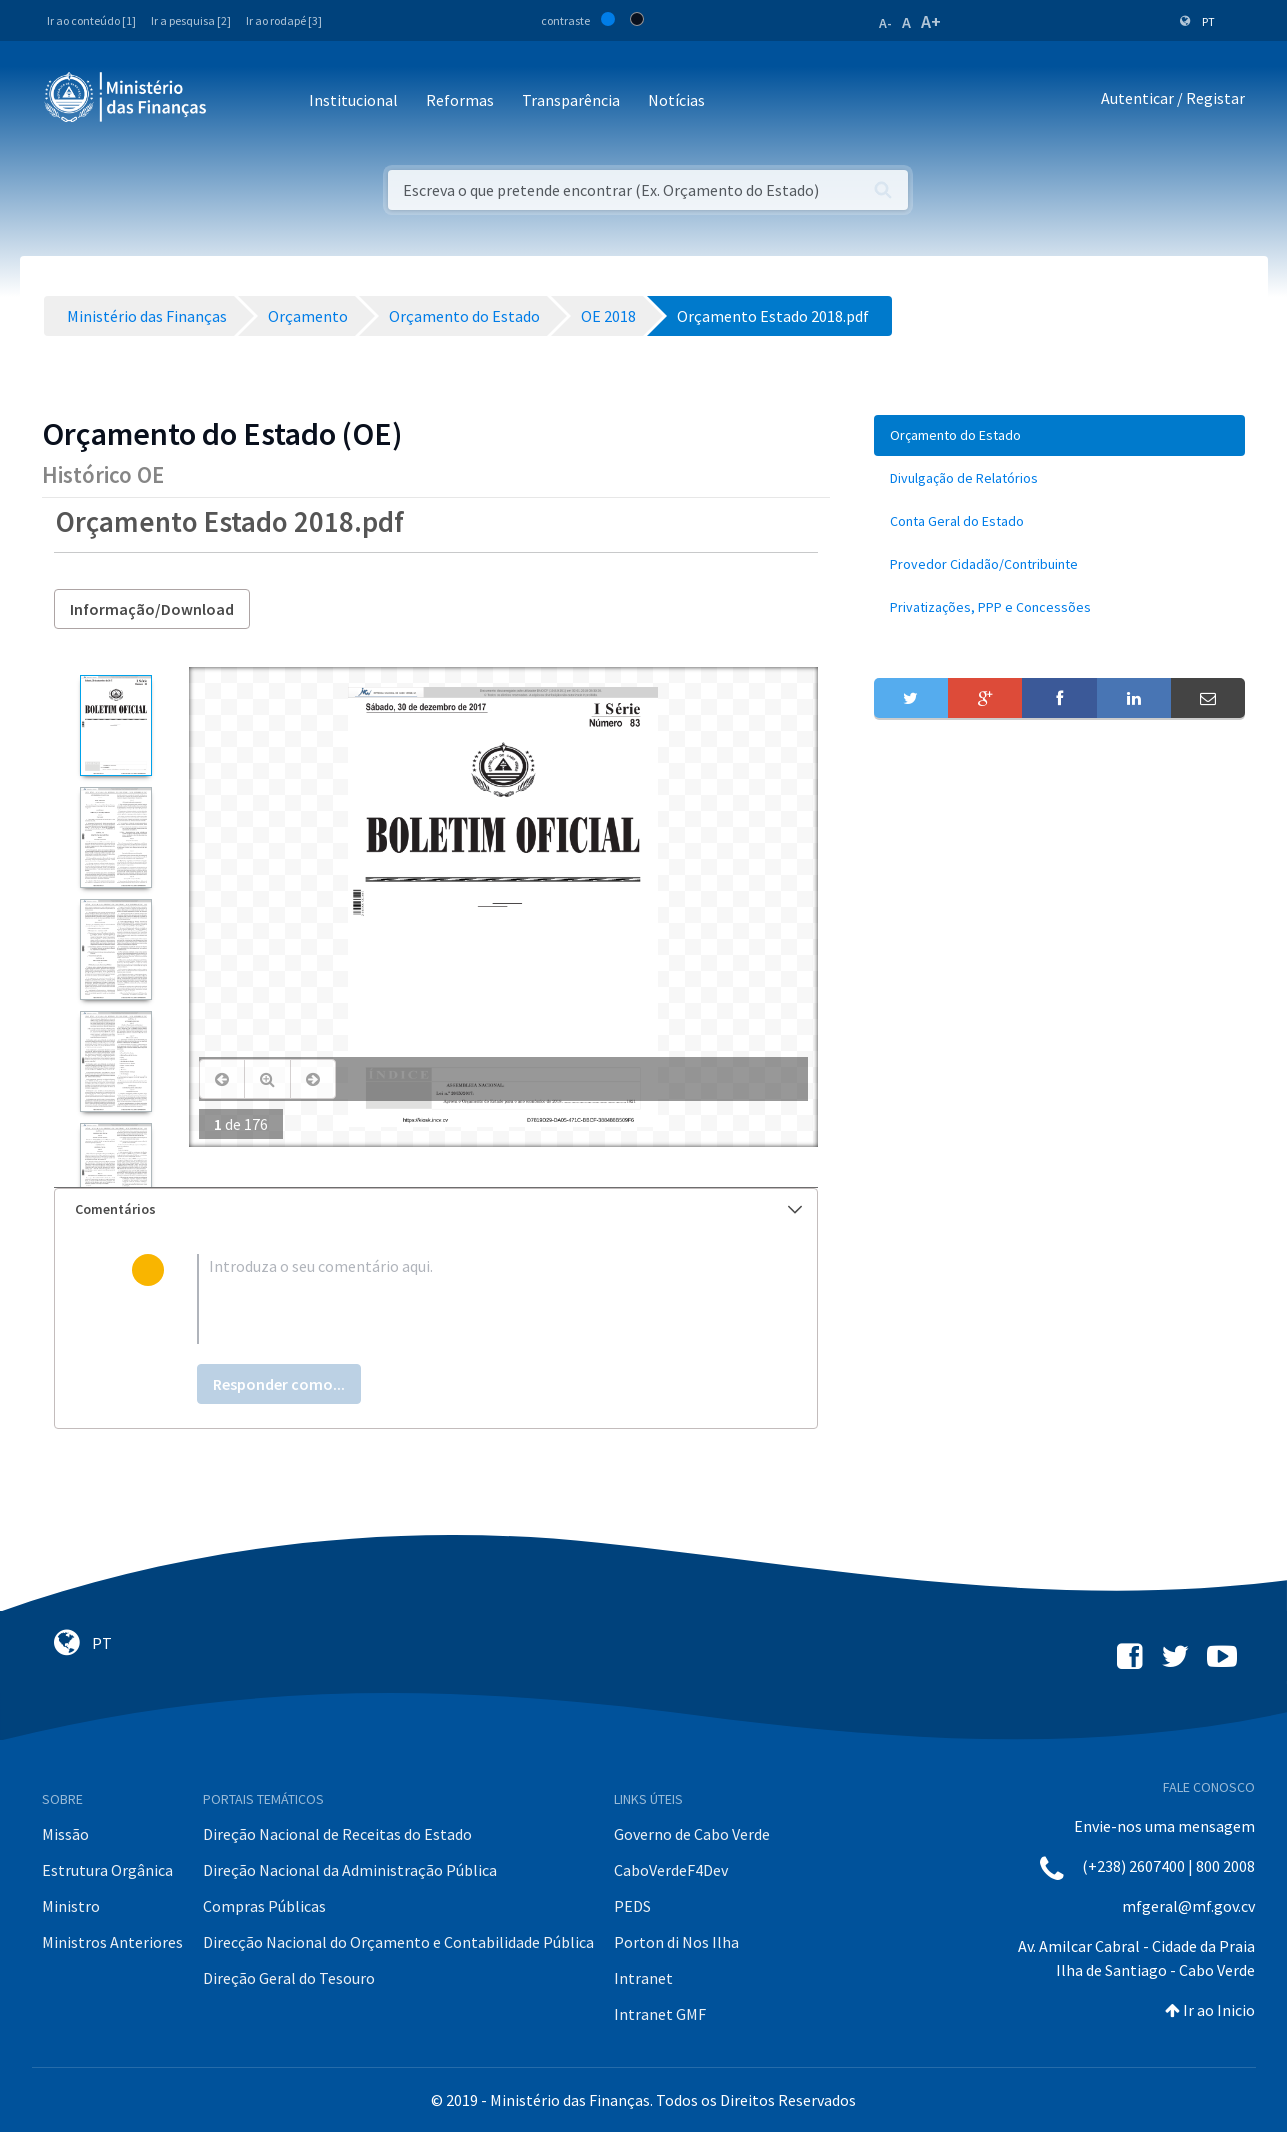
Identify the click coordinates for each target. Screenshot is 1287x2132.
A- (885, 23)
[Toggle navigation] (238, 101)
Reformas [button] (460, 100)
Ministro (71, 1906)
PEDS (632, 1906)
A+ (931, 21)
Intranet (643, 1978)
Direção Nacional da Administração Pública (350, 1870)
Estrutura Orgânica (107, 1870)
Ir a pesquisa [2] (191, 20)
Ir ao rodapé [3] (284, 20)
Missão (65, 1834)
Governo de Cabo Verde (692, 1834)
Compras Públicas (264, 1906)
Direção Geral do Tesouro (289, 1978)
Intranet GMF (660, 2014)
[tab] (436, 1209)
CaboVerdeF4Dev (671, 1870)
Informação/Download (152, 609)
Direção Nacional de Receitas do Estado (337, 1834)
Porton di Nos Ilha (676, 1942)
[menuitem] (1060, 435)
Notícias (676, 100)
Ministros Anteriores (112, 1942)
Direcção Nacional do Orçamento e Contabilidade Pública (398, 1942)
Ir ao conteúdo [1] (91, 20)
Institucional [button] (353, 100)
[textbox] (468, 1299)
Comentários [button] (438, 1209)
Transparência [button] (571, 100)
